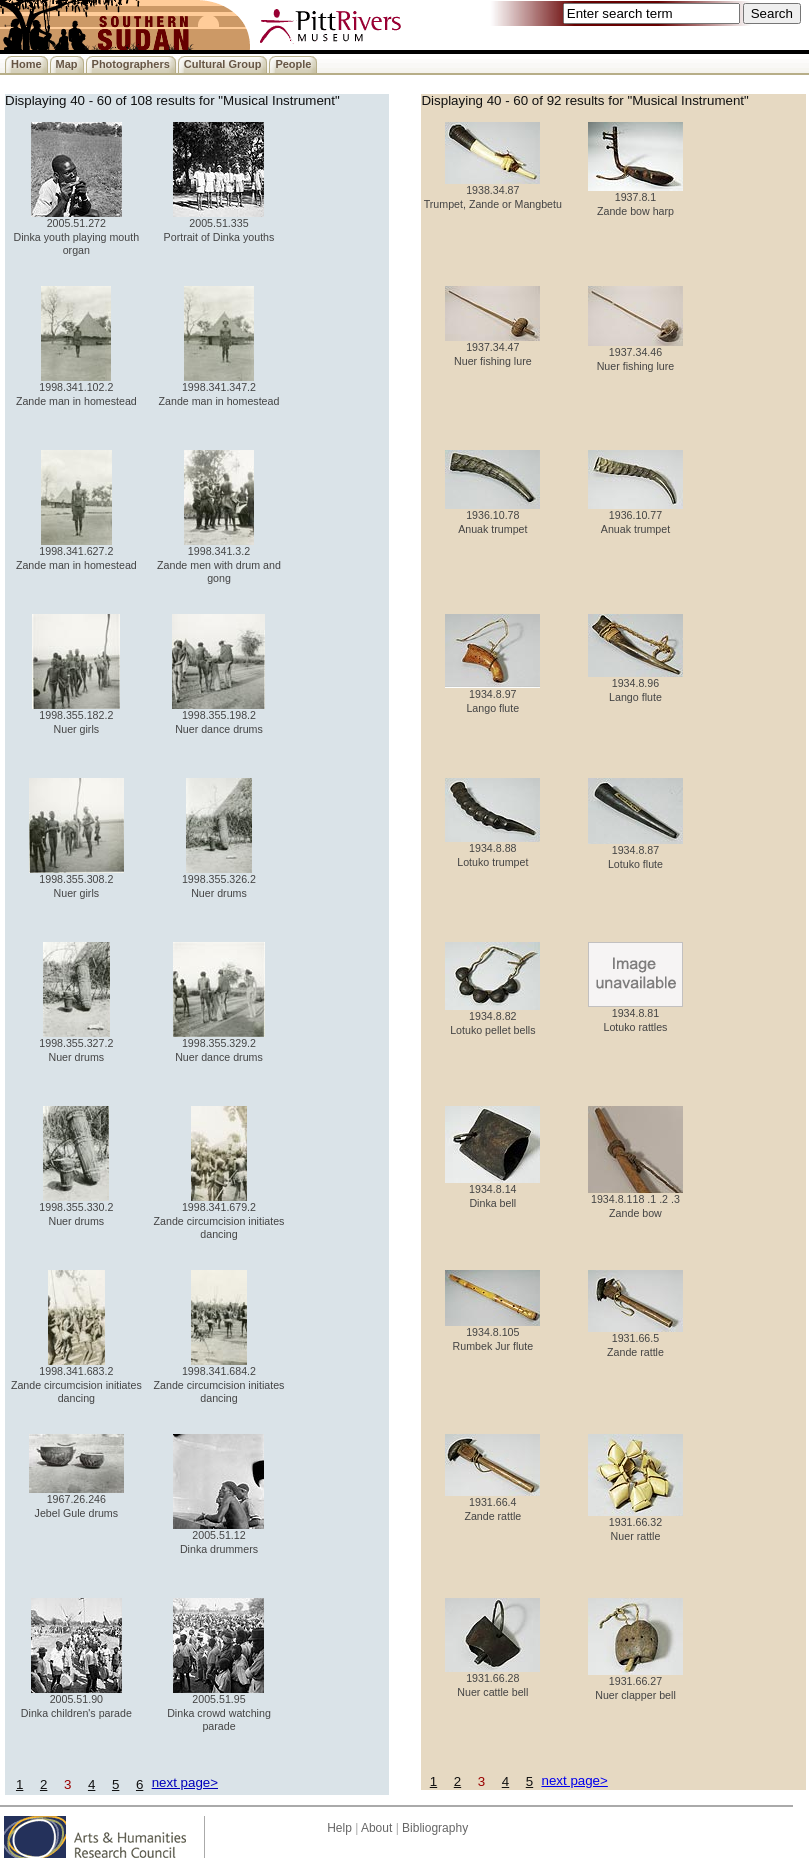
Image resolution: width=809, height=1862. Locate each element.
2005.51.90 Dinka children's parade (76, 1700)
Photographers (131, 64)
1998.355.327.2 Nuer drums (76, 1044)
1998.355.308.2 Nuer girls (76, 880)
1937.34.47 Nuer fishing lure (492, 348)
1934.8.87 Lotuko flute (635, 851)
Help (339, 1828)
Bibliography (435, 1828)
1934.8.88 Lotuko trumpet (492, 849)
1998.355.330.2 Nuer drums (76, 1208)
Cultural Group (223, 64)
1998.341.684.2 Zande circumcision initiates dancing (219, 1379)
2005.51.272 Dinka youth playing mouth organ (77, 231)
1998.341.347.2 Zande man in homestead (219, 388)
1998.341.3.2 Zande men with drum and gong (219, 559)
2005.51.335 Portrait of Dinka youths (219, 224)
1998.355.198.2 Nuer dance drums (218, 716)
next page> (185, 1782)
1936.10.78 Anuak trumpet (492, 516)
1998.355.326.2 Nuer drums (219, 880)
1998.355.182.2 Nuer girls (76, 716)
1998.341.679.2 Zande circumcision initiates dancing (219, 1215)
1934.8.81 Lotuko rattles (635, 1014)
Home (26, 64)
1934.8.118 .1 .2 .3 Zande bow (635, 1200)
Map (67, 64)
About (376, 1828)
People (293, 64)
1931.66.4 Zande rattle (492, 1503)
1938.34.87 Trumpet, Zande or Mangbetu (493, 191)
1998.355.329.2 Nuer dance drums (219, 1044)
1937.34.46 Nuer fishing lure (635, 353)
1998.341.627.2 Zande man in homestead (76, 552)
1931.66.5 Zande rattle (635, 1339)
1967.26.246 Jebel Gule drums (76, 1500)
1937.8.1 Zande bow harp (635, 198)
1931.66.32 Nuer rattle (635, 1523)
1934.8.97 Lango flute (492, 695)
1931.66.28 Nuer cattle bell (492, 1679)
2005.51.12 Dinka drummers (218, 1536)
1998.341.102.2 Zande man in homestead (76, 388)
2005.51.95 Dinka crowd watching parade (219, 1707)
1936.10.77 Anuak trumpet (635, 516)
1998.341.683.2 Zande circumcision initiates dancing (76, 1379)
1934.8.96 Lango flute (635, 684)
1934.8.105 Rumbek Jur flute (492, 1333)
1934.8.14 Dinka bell (492, 1190)
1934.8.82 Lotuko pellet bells (492, 1017)
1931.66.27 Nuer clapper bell (635, 1682)
